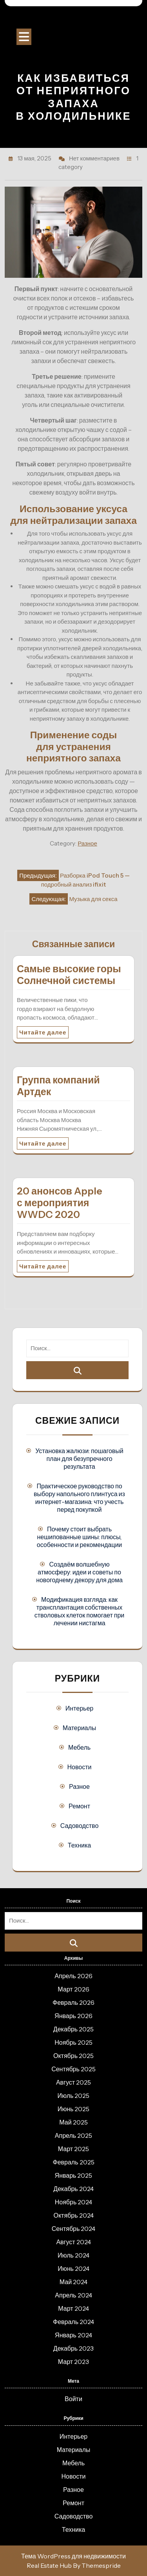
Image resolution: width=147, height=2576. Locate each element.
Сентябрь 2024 (74, 2228)
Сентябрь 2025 (73, 2069)
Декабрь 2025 (73, 2029)
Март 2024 (73, 2308)
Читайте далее (42, 1032)
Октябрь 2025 (73, 2056)
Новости (79, 1767)
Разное (87, 843)
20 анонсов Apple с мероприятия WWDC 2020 (59, 1202)
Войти (73, 2399)
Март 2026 (73, 1989)
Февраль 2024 (73, 2322)
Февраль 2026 (73, 2002)
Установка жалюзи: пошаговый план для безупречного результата (79, 1458)
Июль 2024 (73, 2255)
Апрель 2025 (73, 2135)
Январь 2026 (73, 2016)
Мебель (79, 1747)
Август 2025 (73, 2082)
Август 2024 (73, 2242)
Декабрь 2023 (73, 2348)
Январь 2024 (73, 2335)
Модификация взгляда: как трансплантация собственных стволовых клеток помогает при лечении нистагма (79, 1611)
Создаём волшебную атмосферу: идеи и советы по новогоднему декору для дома (79, 1572)
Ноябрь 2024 (74, 2202)
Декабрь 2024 (73, 2189)
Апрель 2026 (73, 1976)
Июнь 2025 (74, 2109)
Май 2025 (73, 2122)
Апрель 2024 (73, 2295)
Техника (79, 1845)
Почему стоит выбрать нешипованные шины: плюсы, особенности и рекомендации (79, 1537)
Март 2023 (73, 2362)
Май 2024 (73, 2282)
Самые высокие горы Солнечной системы (69, 974)
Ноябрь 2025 (73, 2042)
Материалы (79, 1728)
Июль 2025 (74, 2095)
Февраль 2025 (73, 2162)
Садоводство (79, 1825)
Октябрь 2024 (73, 2215)
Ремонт (79, 1806)
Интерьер (79, 1708)
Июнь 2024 (73, 2268)
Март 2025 (73, 2149)
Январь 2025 (74, 2175)
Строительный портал (73, 19)
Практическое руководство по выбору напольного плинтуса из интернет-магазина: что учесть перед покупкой (79, 1497)
